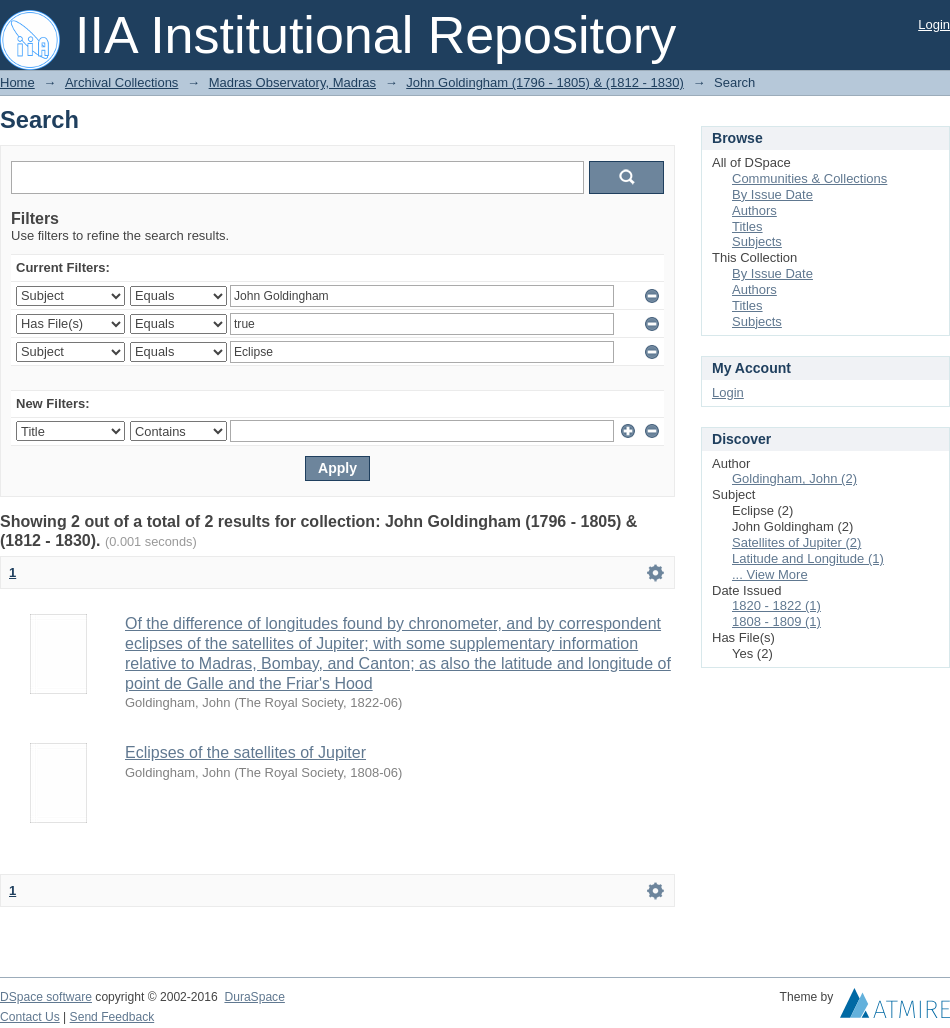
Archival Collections (121, 82)
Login (934, 24)
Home (17, 82)
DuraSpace (254, 997)
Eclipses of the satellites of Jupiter (245, 752)
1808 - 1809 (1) (776, 621)
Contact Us (30, 1017)
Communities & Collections (809, 178)
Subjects (757, 241)
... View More (770, 574)
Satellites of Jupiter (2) (796, 542)
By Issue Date (772, 194)
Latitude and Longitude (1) (808, 558)
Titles (747, 226)
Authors (754, 210)
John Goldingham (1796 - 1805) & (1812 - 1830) (545, 82)
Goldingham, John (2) (794, 478)
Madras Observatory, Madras (292, 82)
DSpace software (46, 997)
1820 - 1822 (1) (776, 605)
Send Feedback (112, 1017)
